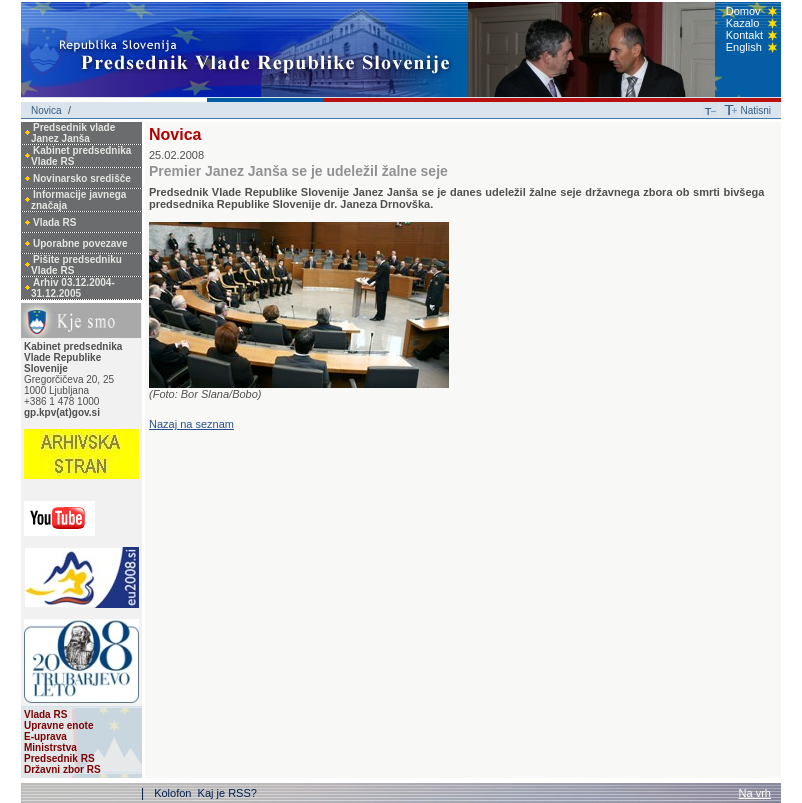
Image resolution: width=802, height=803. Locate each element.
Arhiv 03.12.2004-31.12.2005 (73, 288)
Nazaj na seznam (191, 424)
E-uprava (45, 736)
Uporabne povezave (80, 243)
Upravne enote (58, 725)
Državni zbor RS (62, 769)
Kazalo (743, 23)
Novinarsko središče (82, 178)
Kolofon (174, 793)
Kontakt (744, 35)
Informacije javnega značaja (78, 200)
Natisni (755, 110)
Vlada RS (54, 222)
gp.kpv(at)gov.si (62, 412)
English (744, 47)
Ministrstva (50, 747)
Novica (46, 110)
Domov (743, 11)
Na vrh (755, 793)
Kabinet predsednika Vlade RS (81, 156)
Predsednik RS (59, 758)
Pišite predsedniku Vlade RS (76, 265)
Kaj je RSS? (227, 793)
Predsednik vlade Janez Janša (73, 133)
